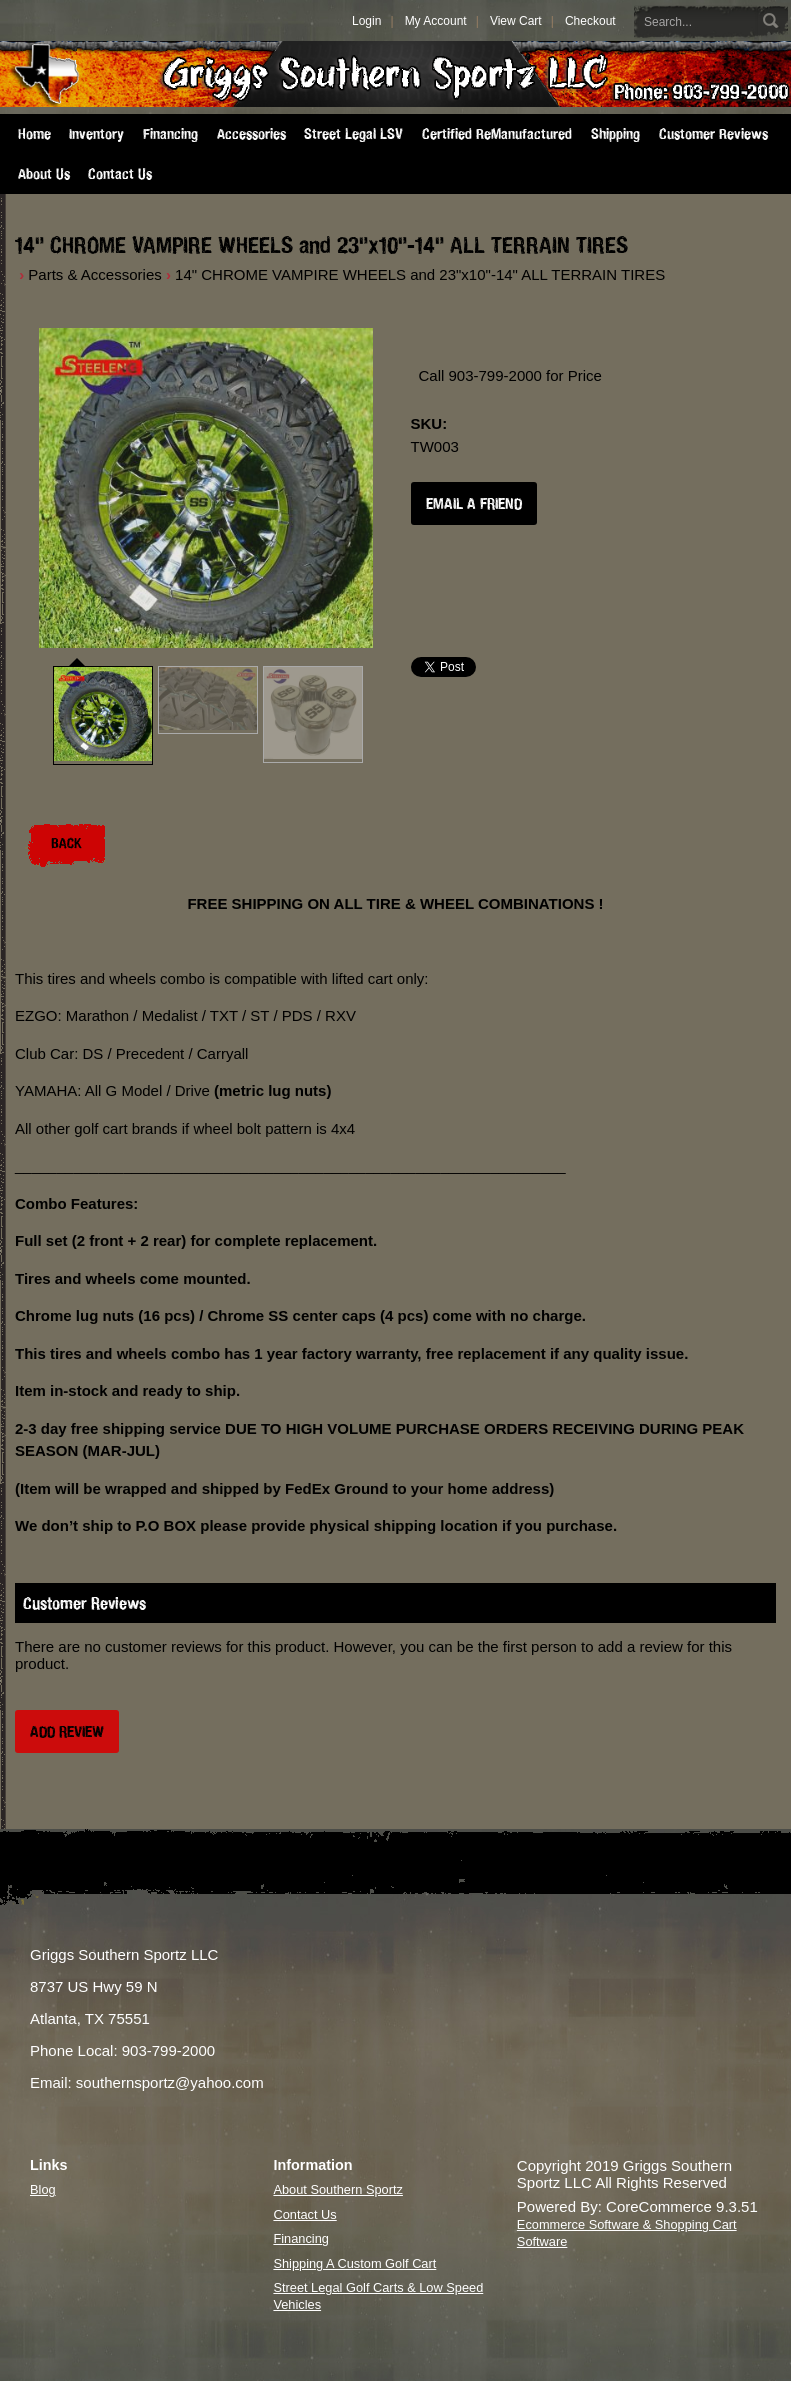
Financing (170, 134)
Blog (43, 2189)
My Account (436, 21)
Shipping (615, 134)
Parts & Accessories (94, 274)
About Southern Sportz (337, 2189)
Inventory (96, 134)
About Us (44, 174)
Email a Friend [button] (474, 503)
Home (34, 134)
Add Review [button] (67, 1731)
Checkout (590, 21)
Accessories (251, 134)
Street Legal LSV (353, 134)
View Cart (516, 21)
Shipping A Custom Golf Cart (354, 2263)
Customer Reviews (713, 134)
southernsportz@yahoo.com (170, 2082)
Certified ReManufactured (497, 134)
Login (366, 21)
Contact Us (120, 174)
